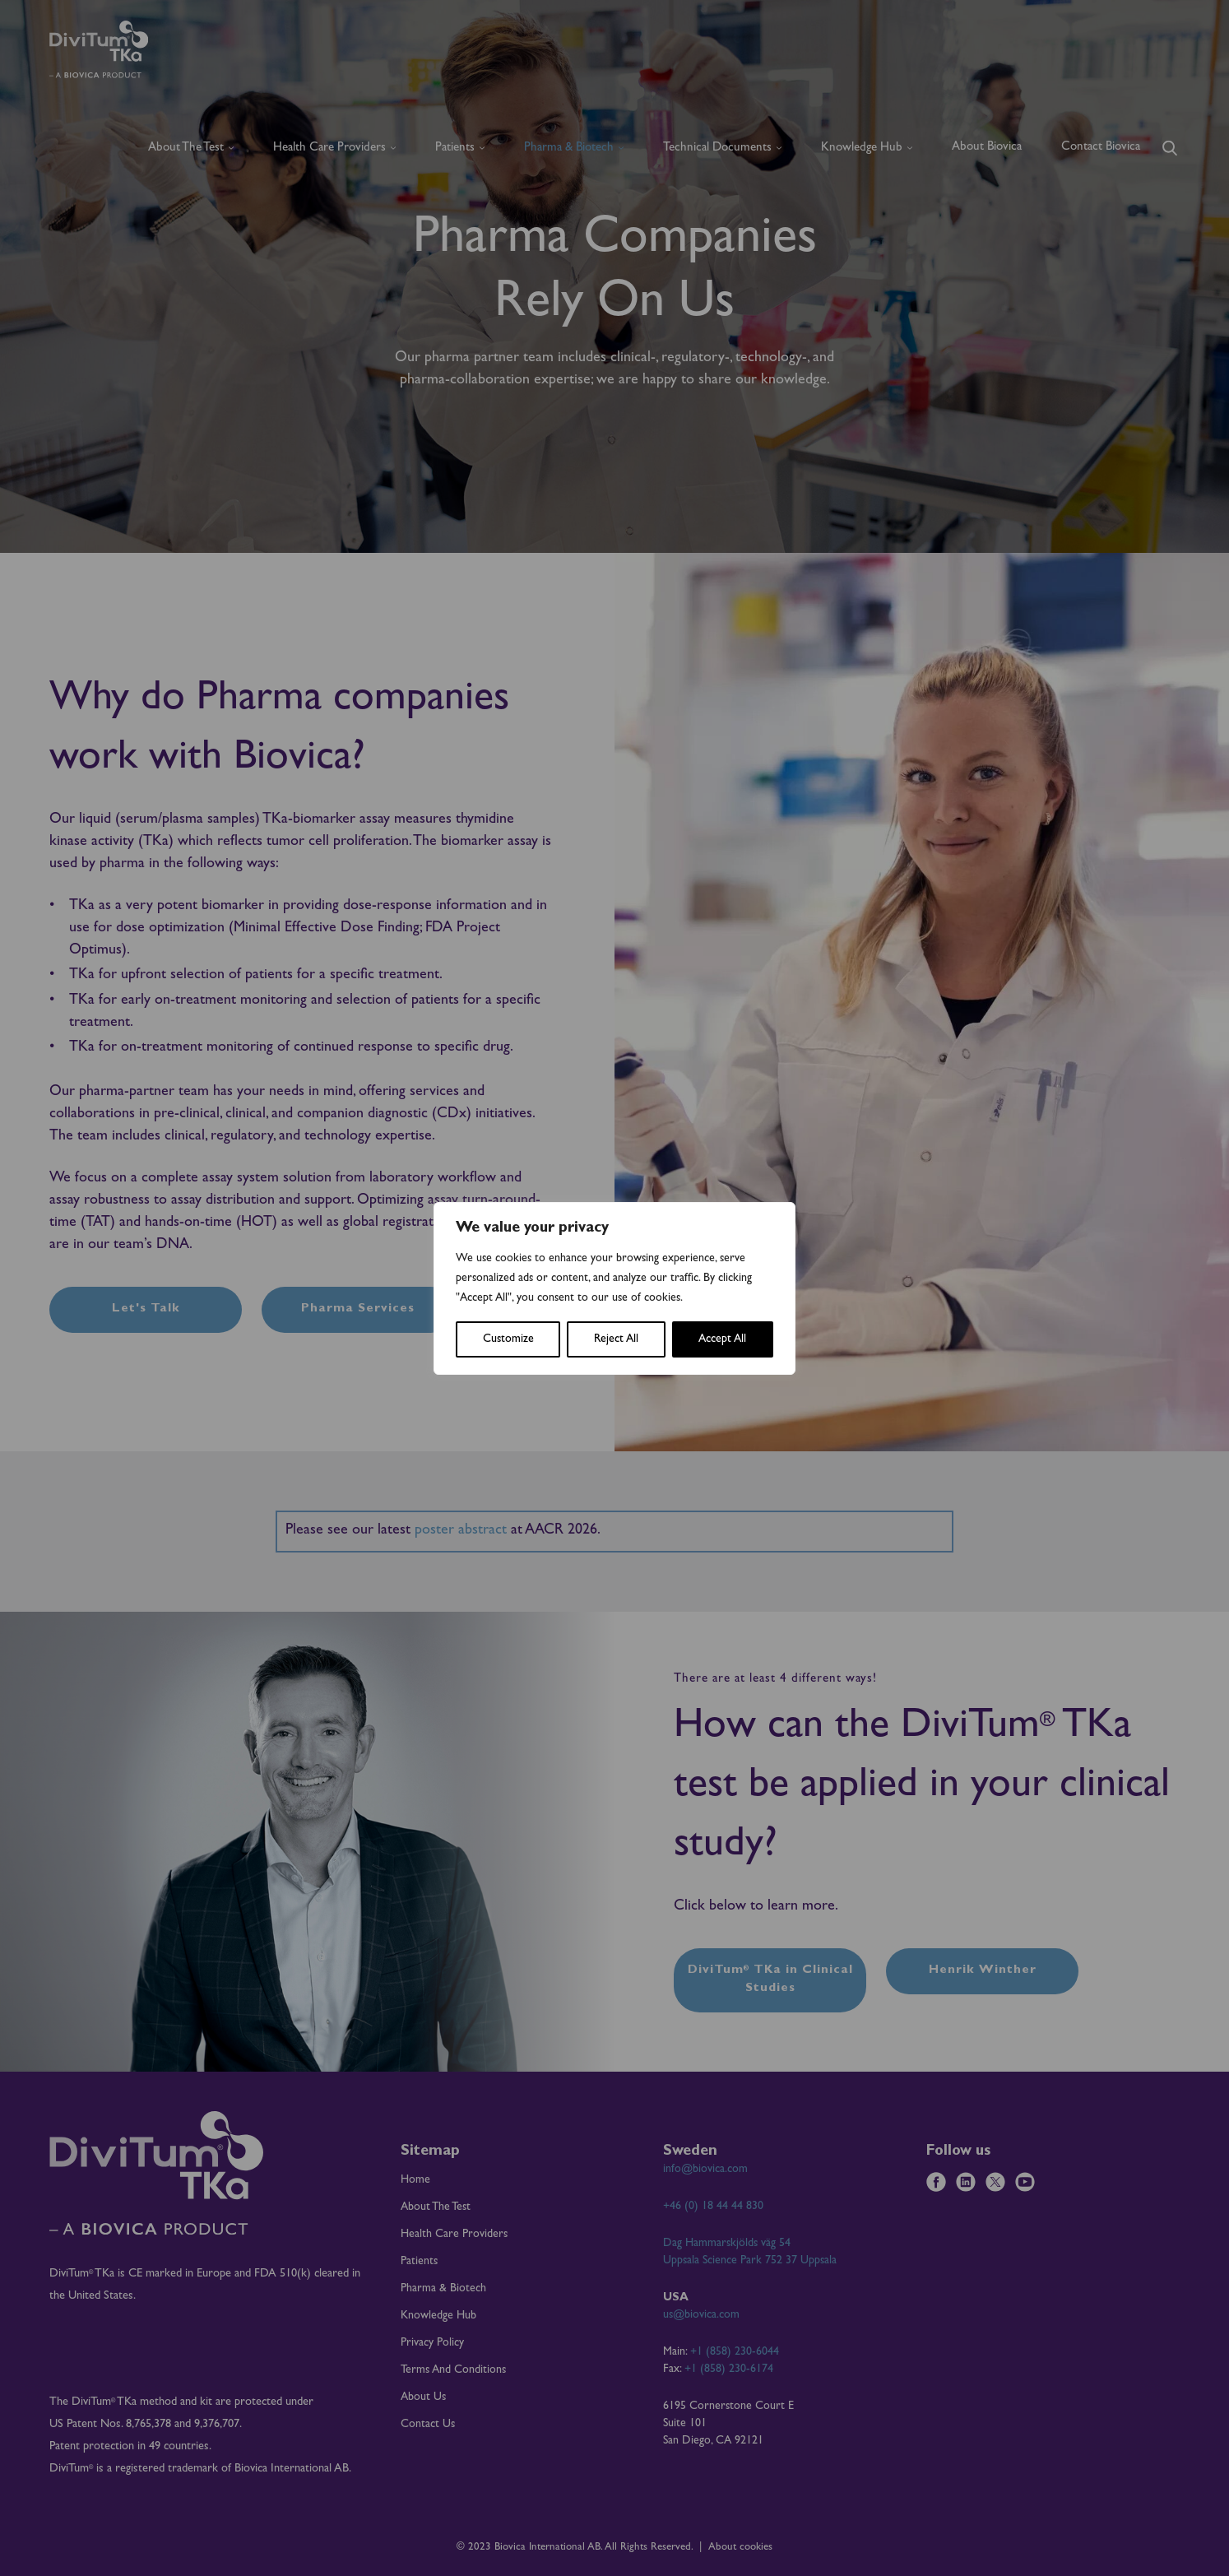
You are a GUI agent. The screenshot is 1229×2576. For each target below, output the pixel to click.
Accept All (722, 1339)
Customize (508, 1339)
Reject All (616, 1339)
